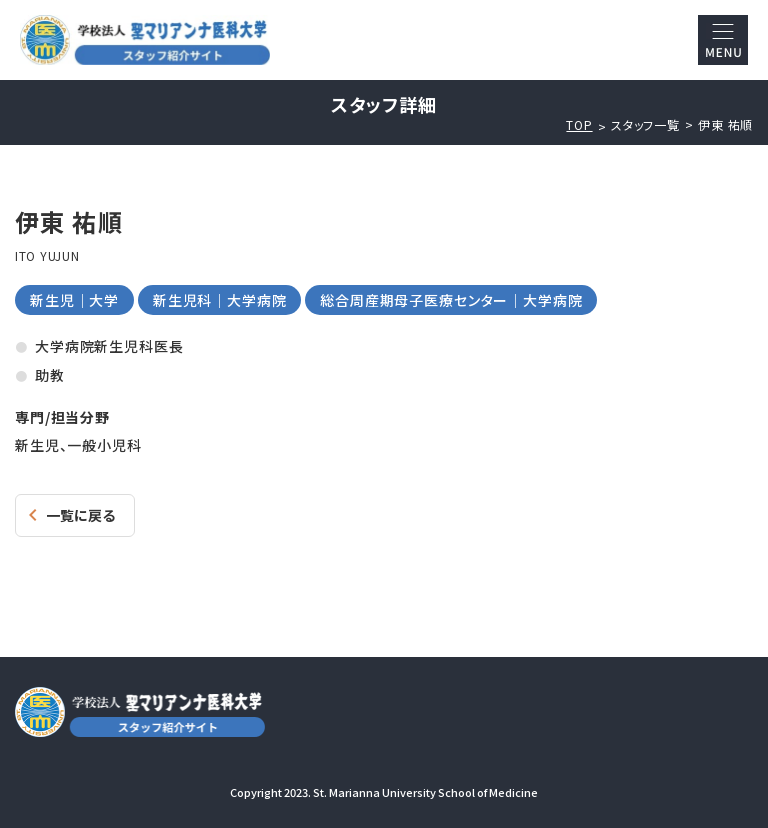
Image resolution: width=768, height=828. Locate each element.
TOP (579, 125)
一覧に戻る (80, 515)
